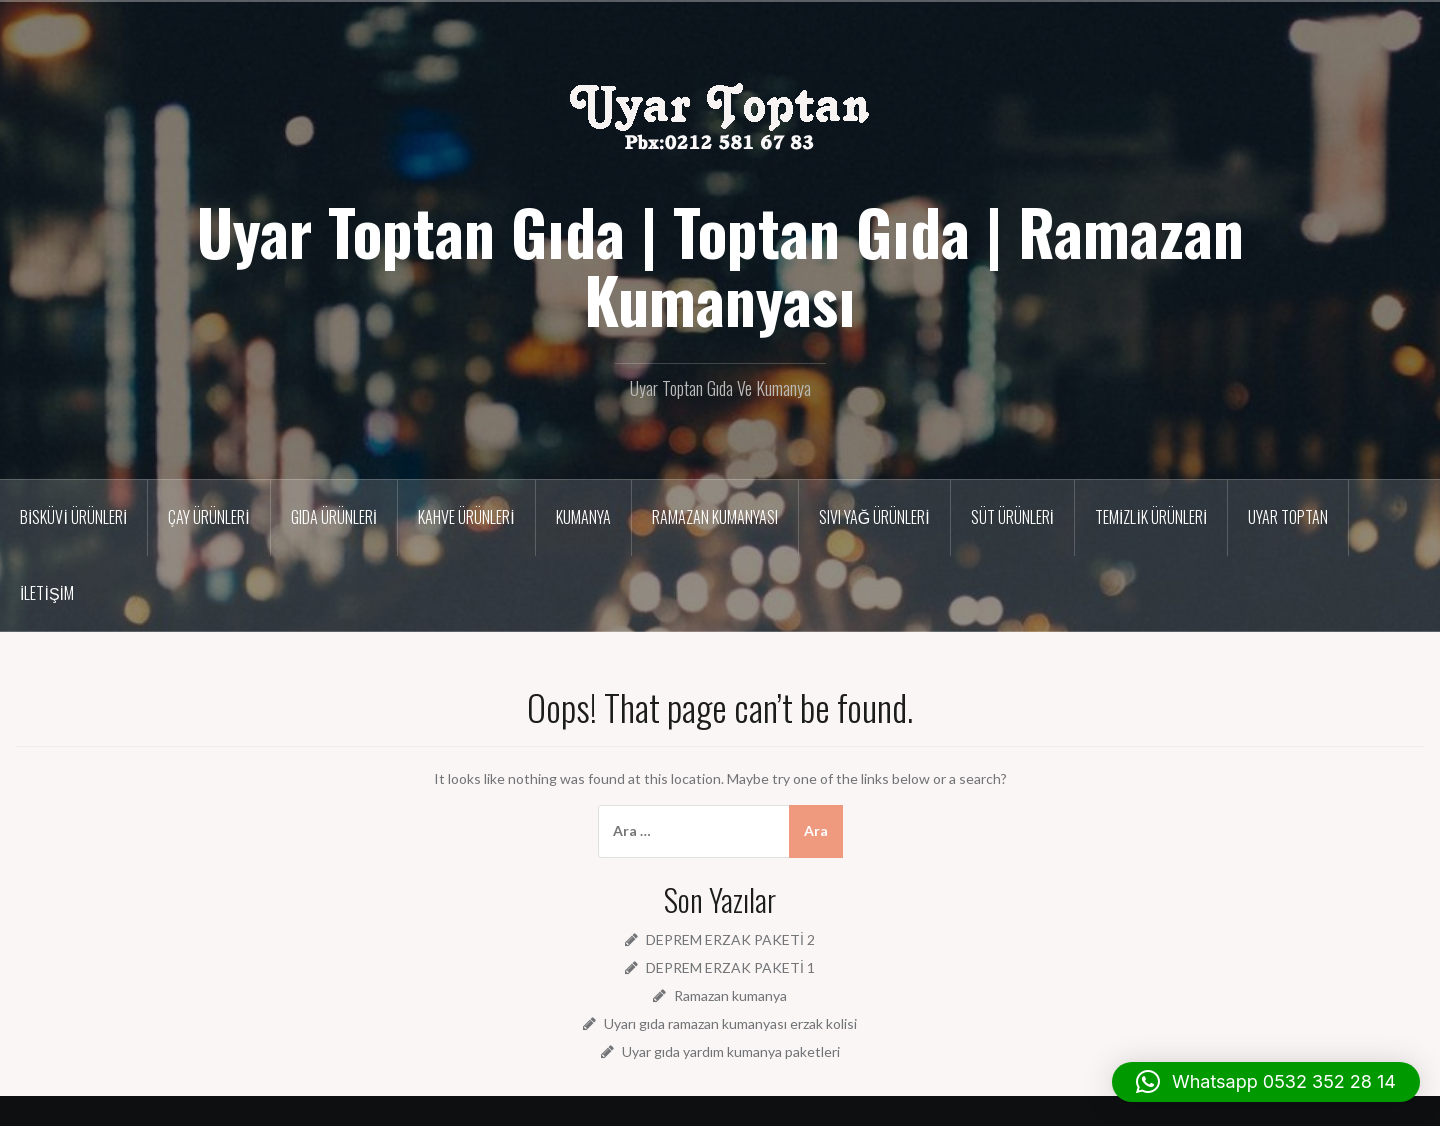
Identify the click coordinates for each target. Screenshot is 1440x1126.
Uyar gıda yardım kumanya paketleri (731, 1051)
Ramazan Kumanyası (715, 517)
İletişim (47, 593)
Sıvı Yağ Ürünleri (874, 517)
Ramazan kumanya (730, 995)
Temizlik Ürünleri (1151, 517)
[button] (1266, 1082)
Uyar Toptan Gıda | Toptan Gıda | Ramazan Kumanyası (720, 265)
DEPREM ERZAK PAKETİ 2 (730, 939)
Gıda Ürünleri (334, 517)
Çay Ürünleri (208, 517)
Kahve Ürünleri (466, 517)
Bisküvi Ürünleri (73, 517)
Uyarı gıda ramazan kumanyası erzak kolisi (730, 1023)
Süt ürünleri (1012, 517)
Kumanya (583, 517)
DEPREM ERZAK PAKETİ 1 (730, 967)
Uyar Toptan (1288, 517)
